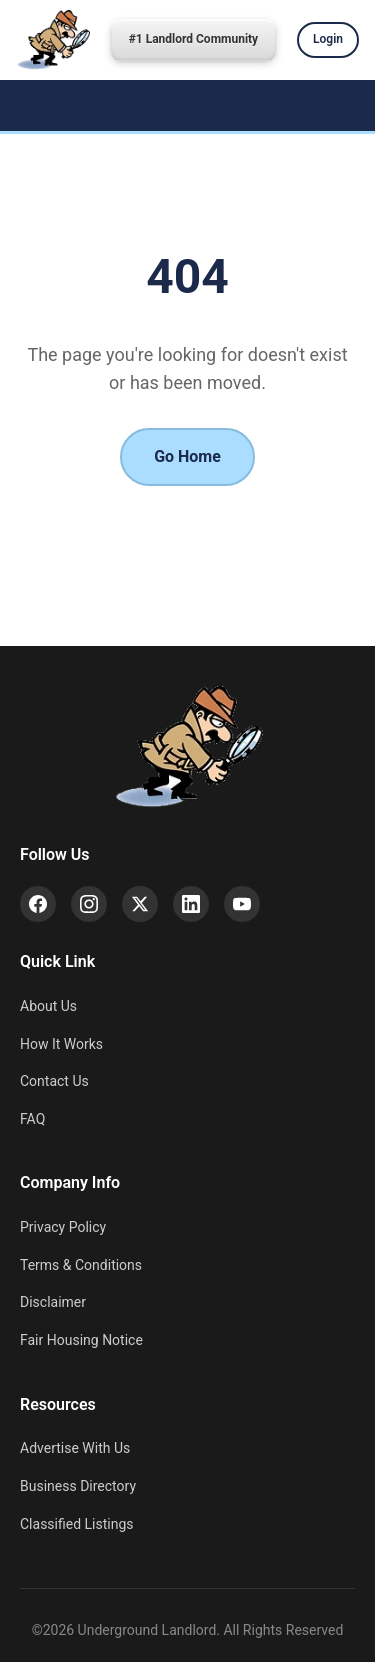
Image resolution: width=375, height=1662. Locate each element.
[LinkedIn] (191, 904)
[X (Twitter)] (140, 904)
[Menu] (24, 105)
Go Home (187, 456)
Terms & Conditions (81, 1265)
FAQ (32, 1119)
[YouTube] (242, 904)
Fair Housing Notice (81, 1340)
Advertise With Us (75, 1448)
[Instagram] (89, 904)
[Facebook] (38, 904)
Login (328, 39)
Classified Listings (77, 1524)
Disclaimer (53, 1302)
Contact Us (54, 1081)
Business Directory (78, 1486)
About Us (48, 1006)
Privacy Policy (63, 1227)
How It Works (61, 1044)
